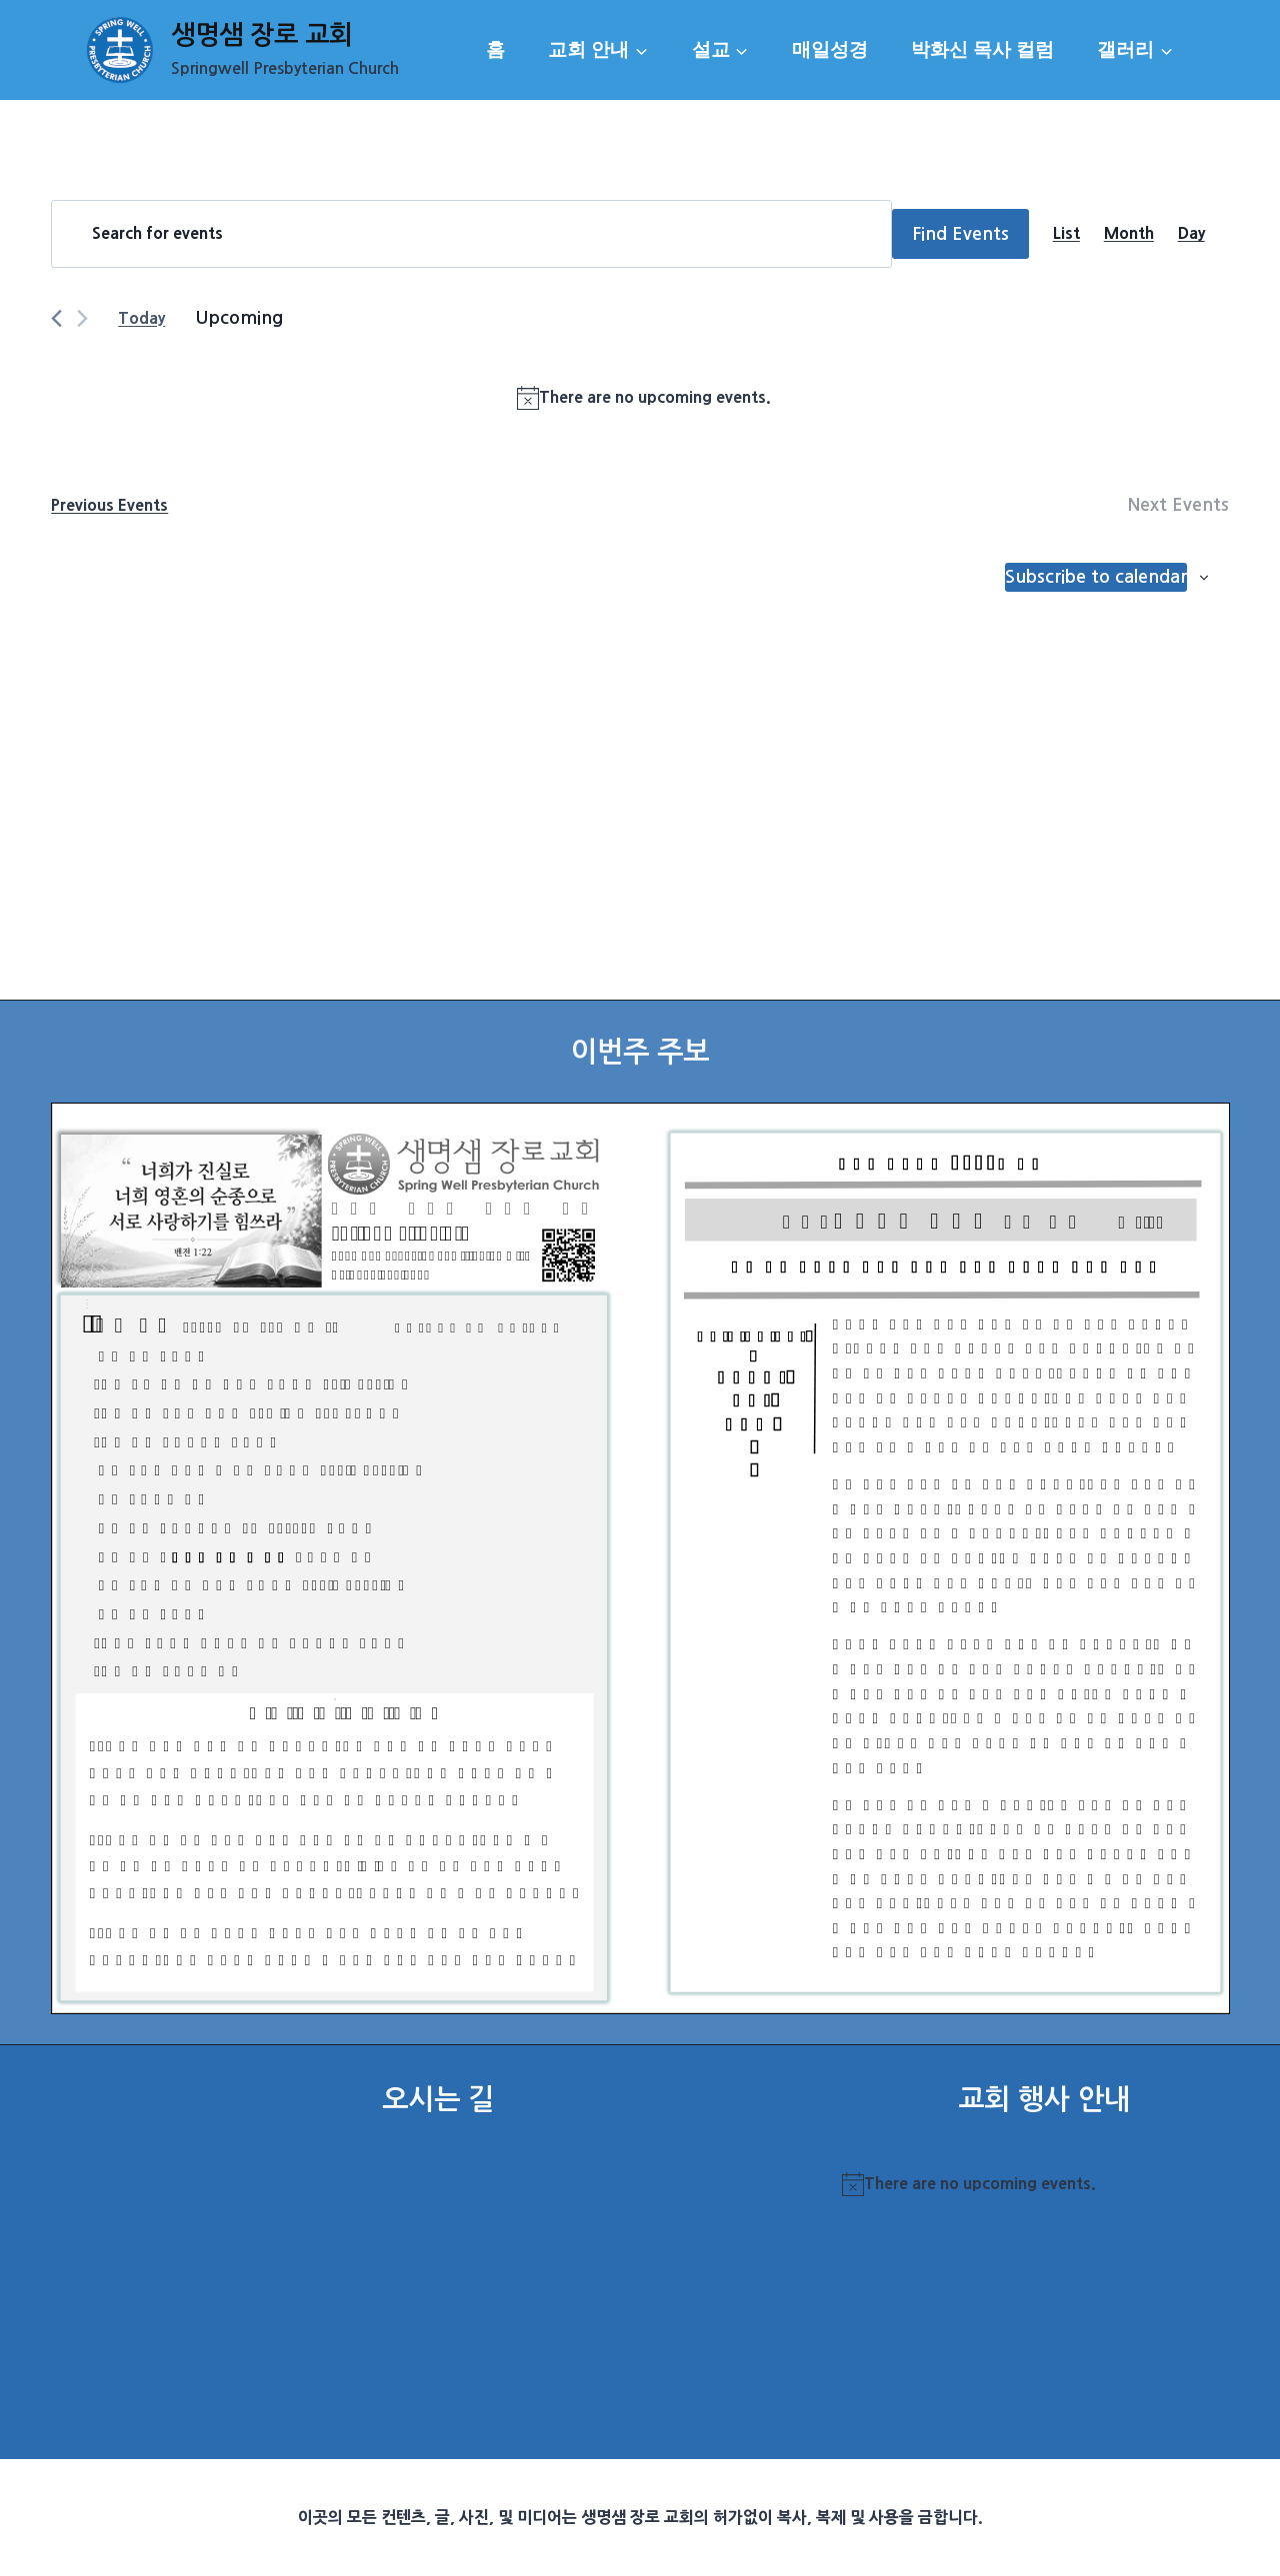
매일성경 (830, 49)
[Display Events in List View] (1066, 234)
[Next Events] (82, 318)
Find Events (960, 234)
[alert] (644, 398)
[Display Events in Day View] (1191, 234)
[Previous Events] (56, 318)
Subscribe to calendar (1096, 577)
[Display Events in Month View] (1129, 234)
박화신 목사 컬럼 (983, 49)
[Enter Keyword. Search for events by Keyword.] (471, 234)
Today (141, 318)
